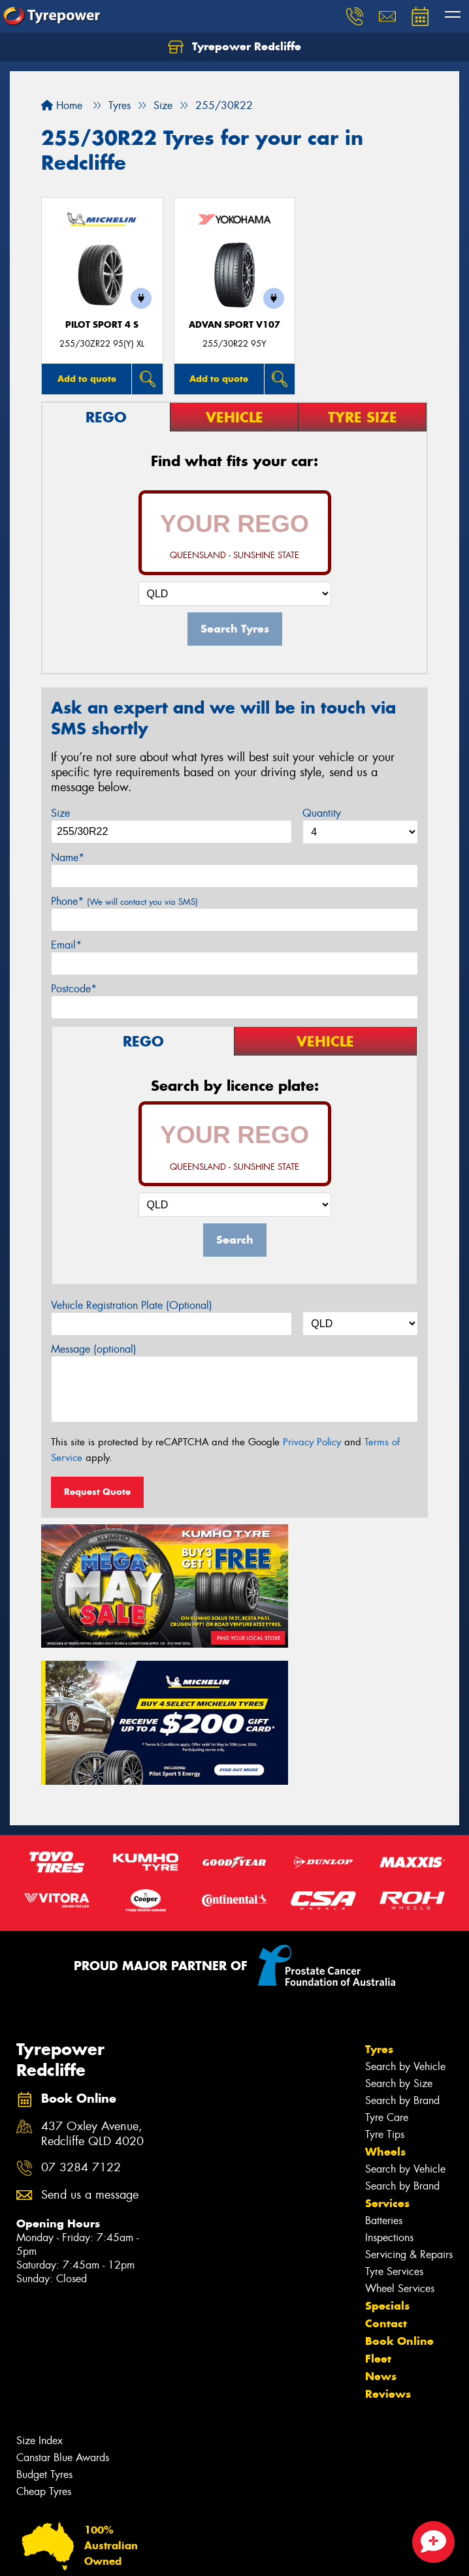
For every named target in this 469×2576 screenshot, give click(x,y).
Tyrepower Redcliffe (234, 47)
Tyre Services (394, 2105)
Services (387, 2037)
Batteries (383, 2054)
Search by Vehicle (405, 1900)
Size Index (39, 2274)
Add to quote (86, 379)
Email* (66, 945)
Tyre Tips (384, 1968)
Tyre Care (386, 1951)
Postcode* (74, 989)
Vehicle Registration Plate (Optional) (131, 1305)
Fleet (378, 2192)
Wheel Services (399, 2122)
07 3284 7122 (81, 2001)
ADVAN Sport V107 (234, 324)
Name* (67, 857)
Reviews (388, 2227)
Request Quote (97, 1492)
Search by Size (398, 1917)
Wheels (385, 1985)
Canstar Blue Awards (62, 2291)
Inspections (389, 2071)
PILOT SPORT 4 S (101, 324)
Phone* (124, 901)
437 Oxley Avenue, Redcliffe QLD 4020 (92, 1968)
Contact (386, 2157)
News (380, 2210)
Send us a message (89, 2028)
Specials (387, 2139)
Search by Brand (402, 1934)
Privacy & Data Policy (93, 2554)
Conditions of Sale (173, 2554)
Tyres (379, 1883)
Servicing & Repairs (409, 2088)
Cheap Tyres (43, 2325)
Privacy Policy (312, 1442)
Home (61, 105)
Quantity (321, 813)
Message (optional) (94, 1349)
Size (60, 813)
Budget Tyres (44, 2308)
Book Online (399, 2174)
